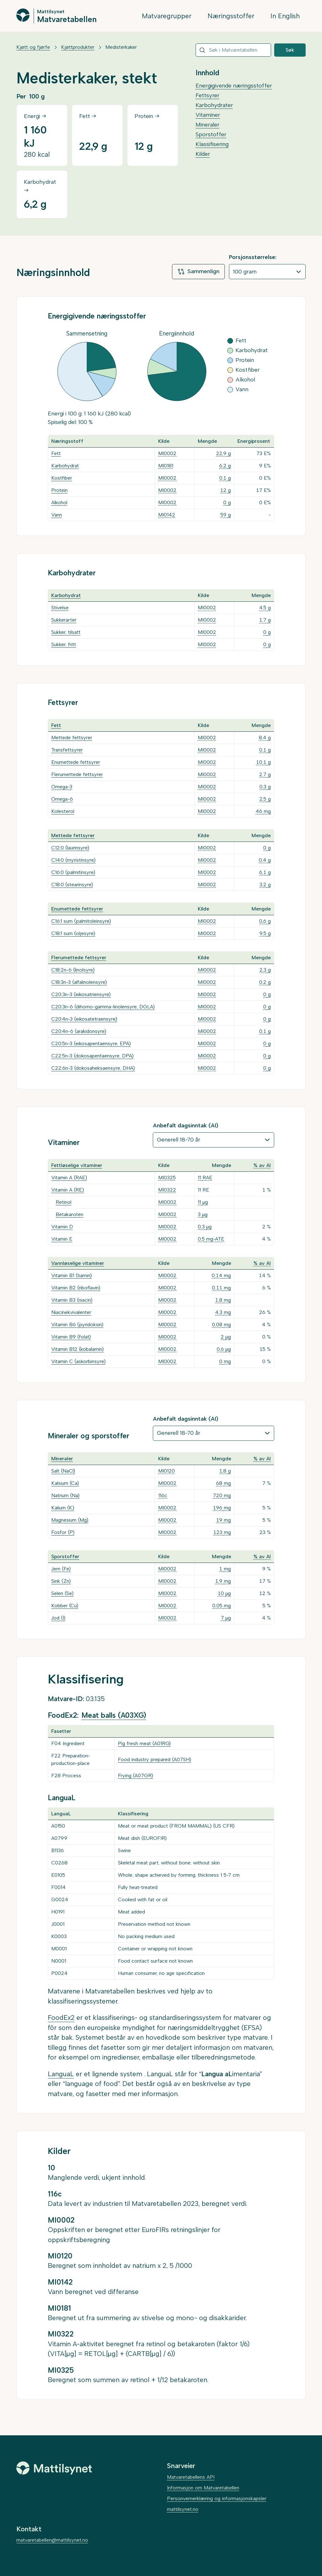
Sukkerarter (63, 620)
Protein (59, 490)
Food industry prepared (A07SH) (154, 1759)
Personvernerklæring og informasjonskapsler (216, 2498)
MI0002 (167, 453)
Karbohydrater (214, 105)
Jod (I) (58, 1618)
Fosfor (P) (63, 1532)
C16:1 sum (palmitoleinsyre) (81, 921)
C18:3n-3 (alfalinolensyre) (79, 982)
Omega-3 (61, 787)
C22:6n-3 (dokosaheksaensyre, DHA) (93, 1068)
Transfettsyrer (67, 750)
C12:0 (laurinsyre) (70, 848)
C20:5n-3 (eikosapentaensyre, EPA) (91, 1043)
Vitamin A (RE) (67, 1190)
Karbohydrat (65, 466)
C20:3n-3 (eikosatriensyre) (81, 994)
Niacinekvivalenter (71, 1312)
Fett (56, 453)
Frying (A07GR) (135, 1775)
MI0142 (166, 515)
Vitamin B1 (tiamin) (71, 1275)
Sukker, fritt (63, 644)
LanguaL (61, 2074)
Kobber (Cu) (64, 1606)
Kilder (203, 153)
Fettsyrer (207, 95)
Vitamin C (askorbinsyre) (78, 1361)
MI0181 (165, 466)
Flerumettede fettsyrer (77, 774)
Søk (290, 50)
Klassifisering (212, 144)
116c (162, 1495)
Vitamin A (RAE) (69, 1178)
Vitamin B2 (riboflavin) (75, 1288)
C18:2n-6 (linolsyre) (73, 970)
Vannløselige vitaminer (77, 1263)
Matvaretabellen (67, 18)
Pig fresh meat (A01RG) (144, 1743)
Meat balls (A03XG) (113, 1715)
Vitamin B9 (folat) (71, 1337)
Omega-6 (62, 799)
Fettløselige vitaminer (76, 1165)
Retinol (63, 1202)
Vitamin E (61, 1239)
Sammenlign (198, 271)
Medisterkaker (121, 47)
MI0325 (167, 1178)
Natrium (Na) (65, 1495)
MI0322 (167, 1190)
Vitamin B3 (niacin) (71, 1300)
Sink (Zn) (61, 1581)
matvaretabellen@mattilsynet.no (52, 2540)
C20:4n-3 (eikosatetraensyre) (84, 1019)
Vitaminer (208, 114)
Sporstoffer (211, 134)
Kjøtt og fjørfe (33, 47)
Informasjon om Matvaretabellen (203, 2488)
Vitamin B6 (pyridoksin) (77, 1324)
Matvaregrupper (167, 16)
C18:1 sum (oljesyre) (73, 933)
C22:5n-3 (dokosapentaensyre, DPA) (92, 1056)
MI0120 (166, 1471)
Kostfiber (61, 478)
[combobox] (233, 50)
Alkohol (59, 502)
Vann (56, 515)
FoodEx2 (61, 2017)
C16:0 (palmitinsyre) (73, 872)
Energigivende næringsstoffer (234, 85)
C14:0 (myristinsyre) (73, 860)
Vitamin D (62, 1227)
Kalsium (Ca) (65, 1483)
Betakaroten (69, 1214)
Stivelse (60, 608)
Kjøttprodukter (77, 47)
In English (285, 16)
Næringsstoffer (231, 16)
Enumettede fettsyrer (75, 762)
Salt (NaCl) (63, 1471)
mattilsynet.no (182, 2509)
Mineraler (207, 124)
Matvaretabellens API (190, 2477)
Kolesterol (62, 811)
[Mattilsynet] (54, 2468)
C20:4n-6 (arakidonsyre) (78, 1031)
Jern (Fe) (61, 1569)
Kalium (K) (62, 1508)
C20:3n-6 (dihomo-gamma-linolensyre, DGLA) (103, 1007)
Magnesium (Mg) (69, 1520)
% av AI (262, 1165)
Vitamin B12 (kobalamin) (77, 1349)
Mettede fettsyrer (71, 738)
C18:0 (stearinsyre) (72, 885)
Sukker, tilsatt (65, 632)
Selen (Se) (62, 1593)
